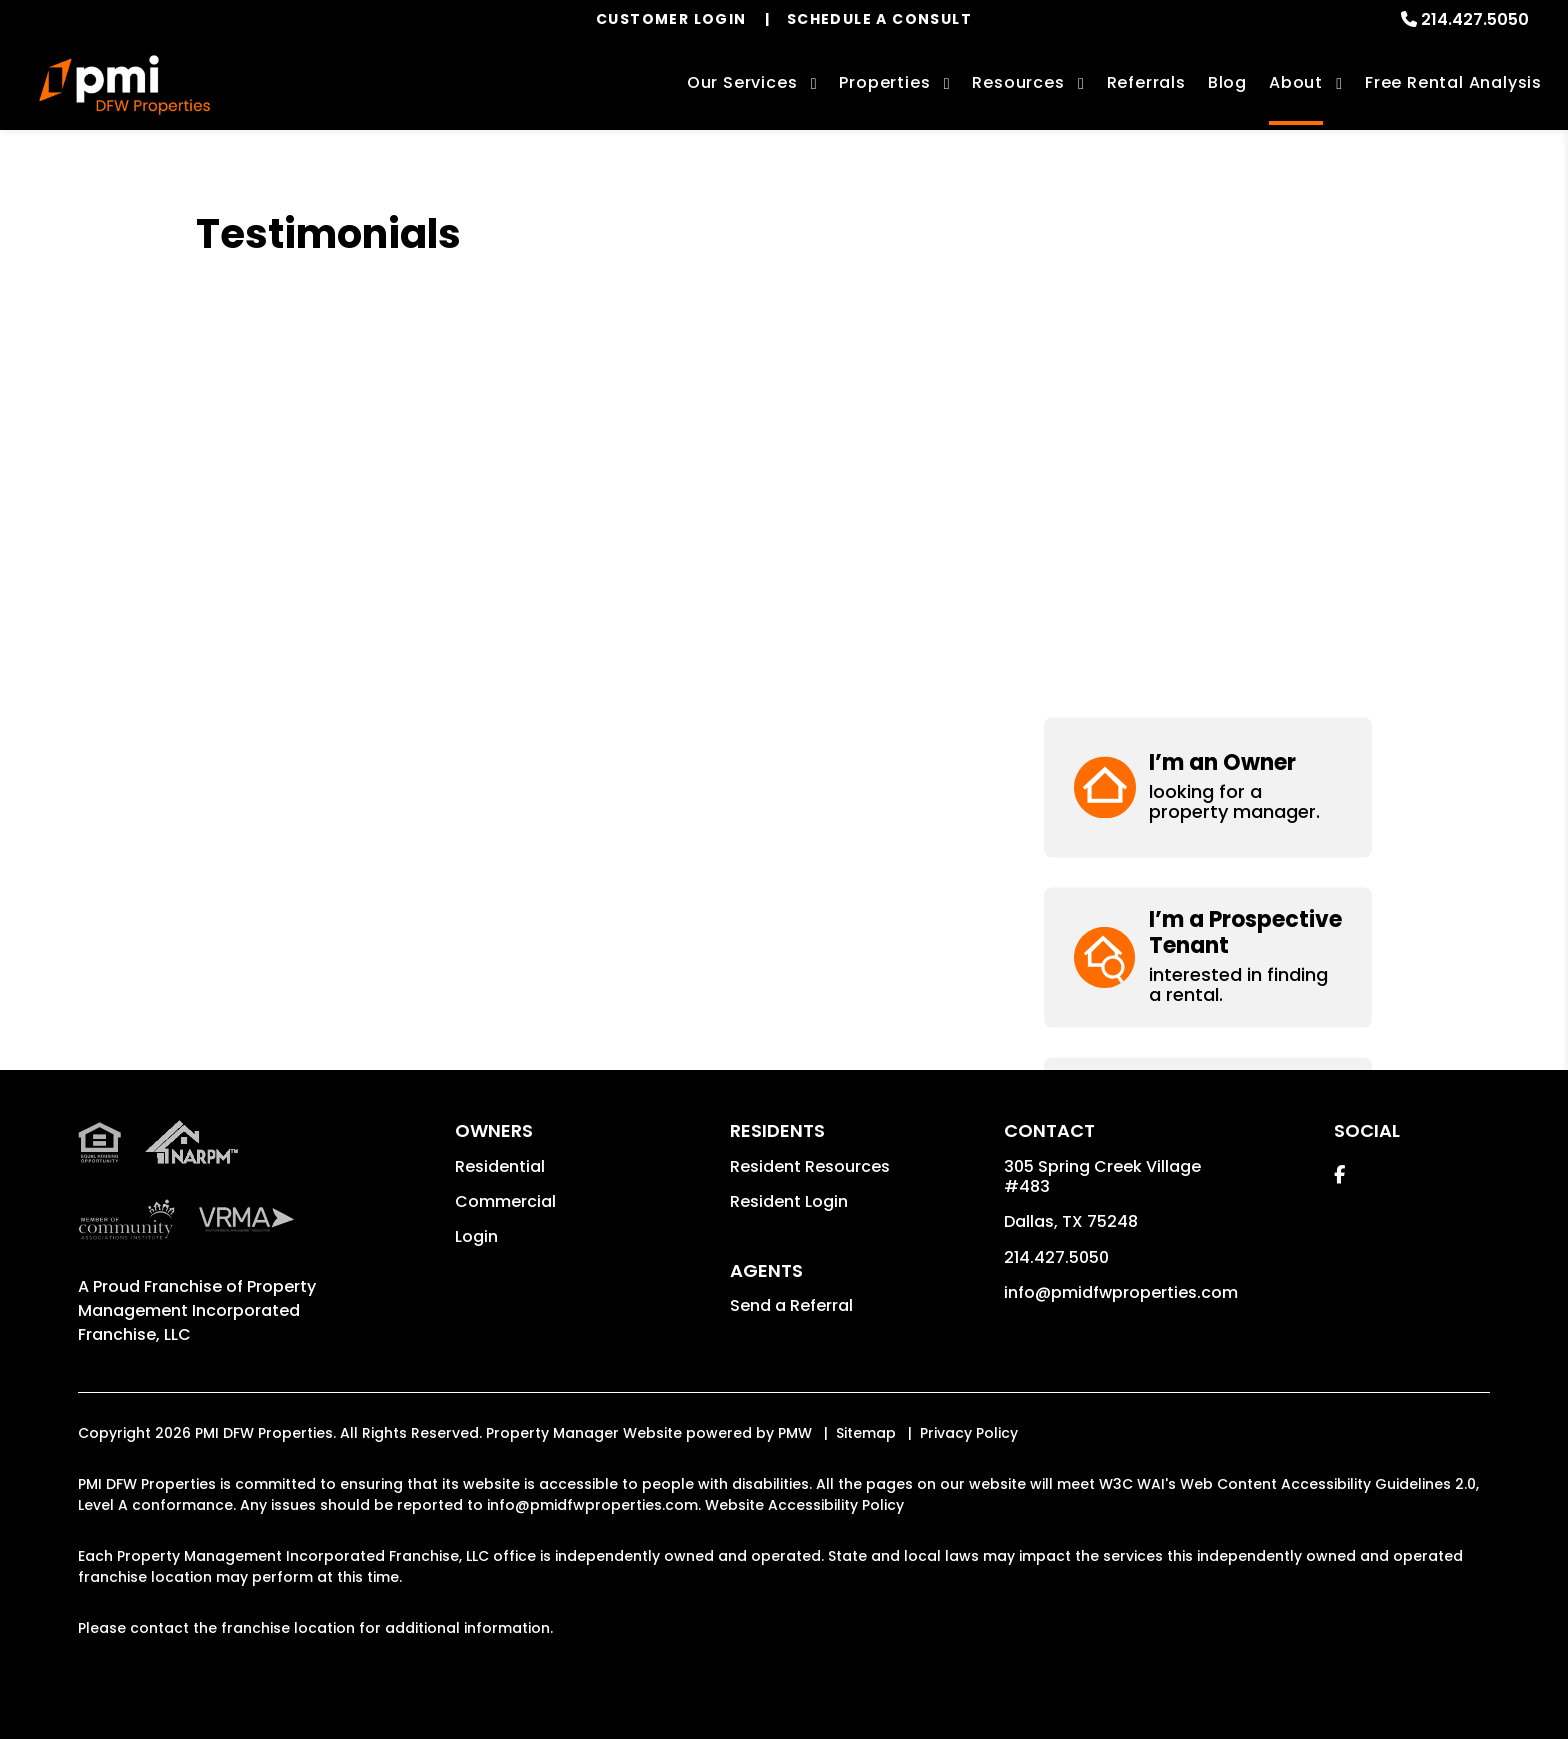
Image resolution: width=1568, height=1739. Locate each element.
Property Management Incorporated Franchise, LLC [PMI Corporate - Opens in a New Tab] (197, 1310)
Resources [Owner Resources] (1018, 82)
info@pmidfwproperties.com (1121, 1292)
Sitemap (866, 1433)
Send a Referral (791, 1305)
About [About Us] (1296, 82)
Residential (500, 1166)
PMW (795, 1433)
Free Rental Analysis (1453, 82)
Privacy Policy (969, 1433)
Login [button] (476, 1236)
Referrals (1146, 82)
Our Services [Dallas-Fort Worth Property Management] (742, 82)
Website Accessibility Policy (804, 1505)
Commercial (505, 1201)
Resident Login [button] (789, 1201)
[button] (1208, 279)
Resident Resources (810, 1166)
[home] (124, 85)
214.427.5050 (1475, 19)
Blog (1227, 82)
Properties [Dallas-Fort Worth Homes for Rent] (884, 82)
